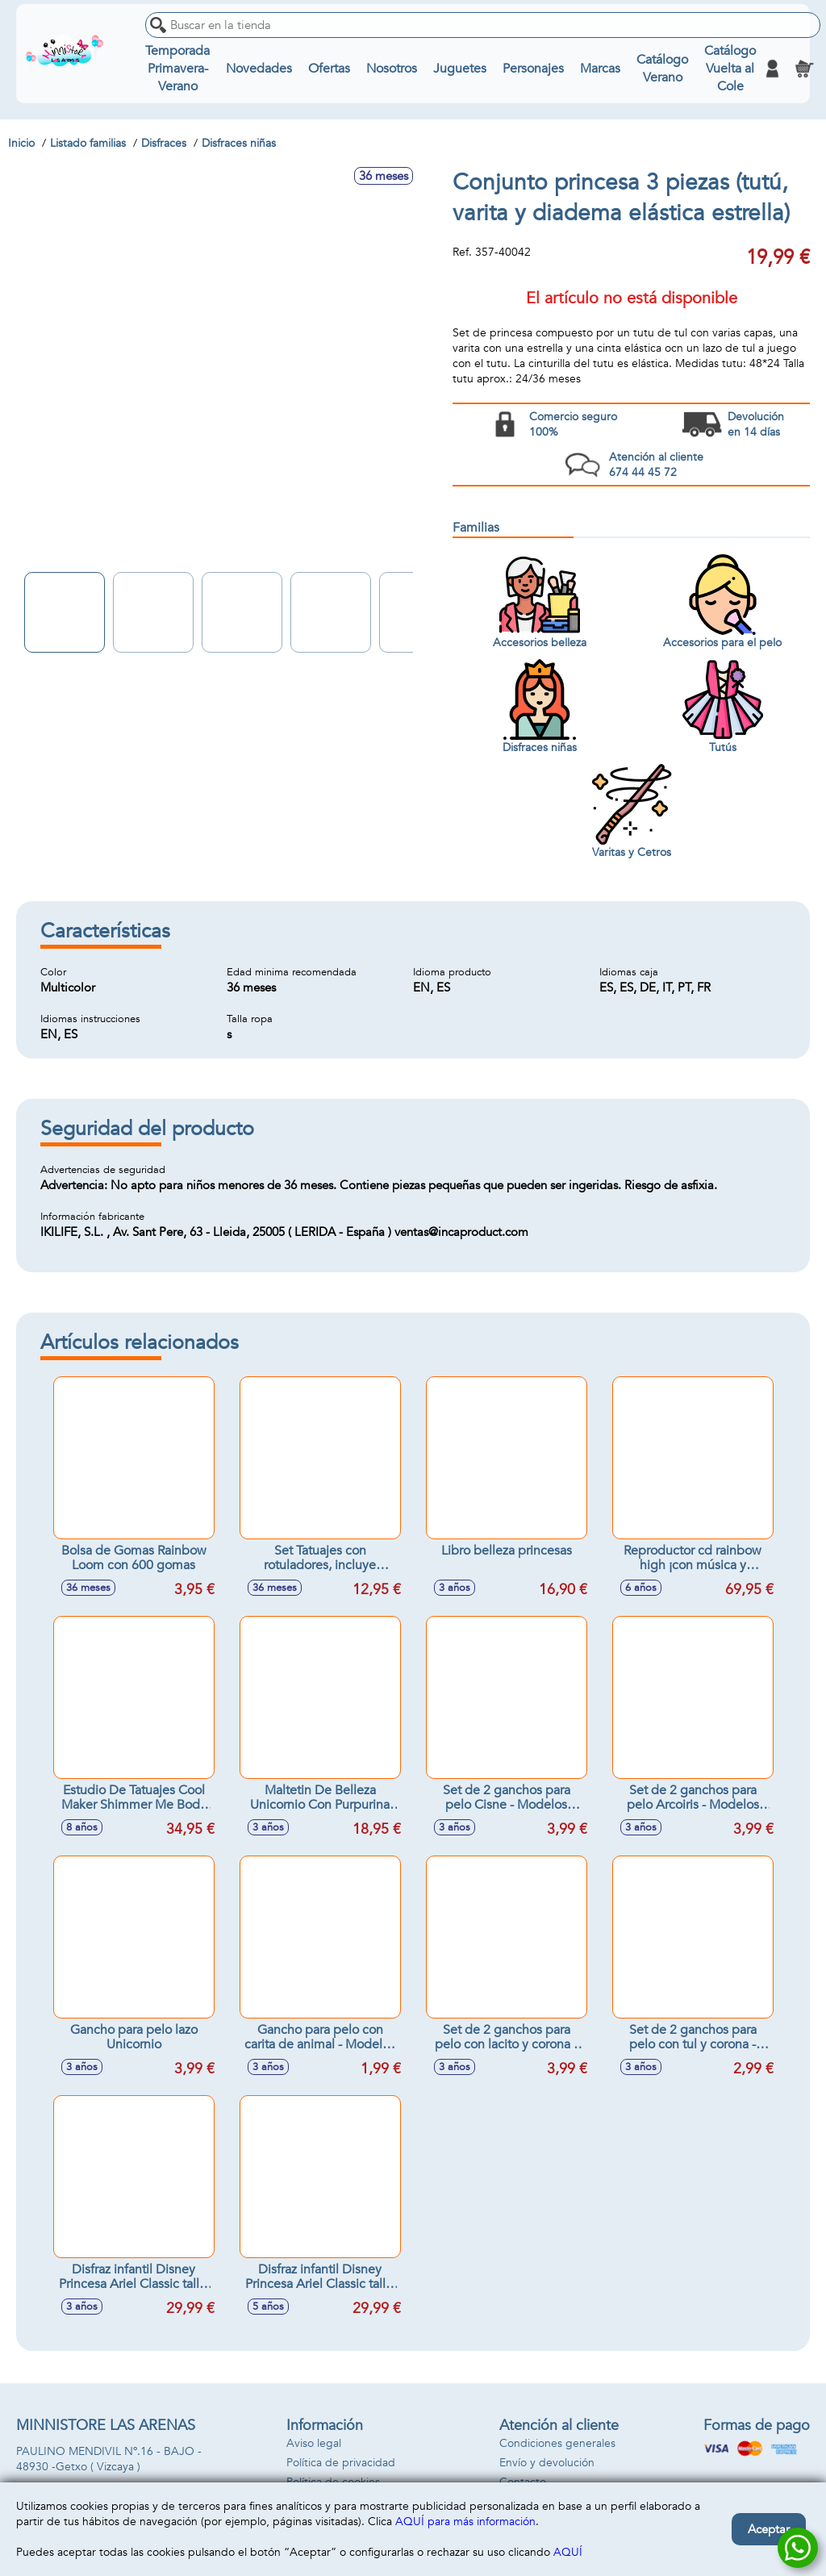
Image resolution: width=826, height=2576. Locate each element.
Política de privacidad (340, 2462)
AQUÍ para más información (465, 2521)
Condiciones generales (557, 2443)
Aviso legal (313, 2443)
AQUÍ (567, 2552)
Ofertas (329, 68)
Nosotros (391, 68)
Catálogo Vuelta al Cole (730, 68)
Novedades (259, 68)
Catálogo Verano (662, 68)
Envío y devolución (546, 2462)
